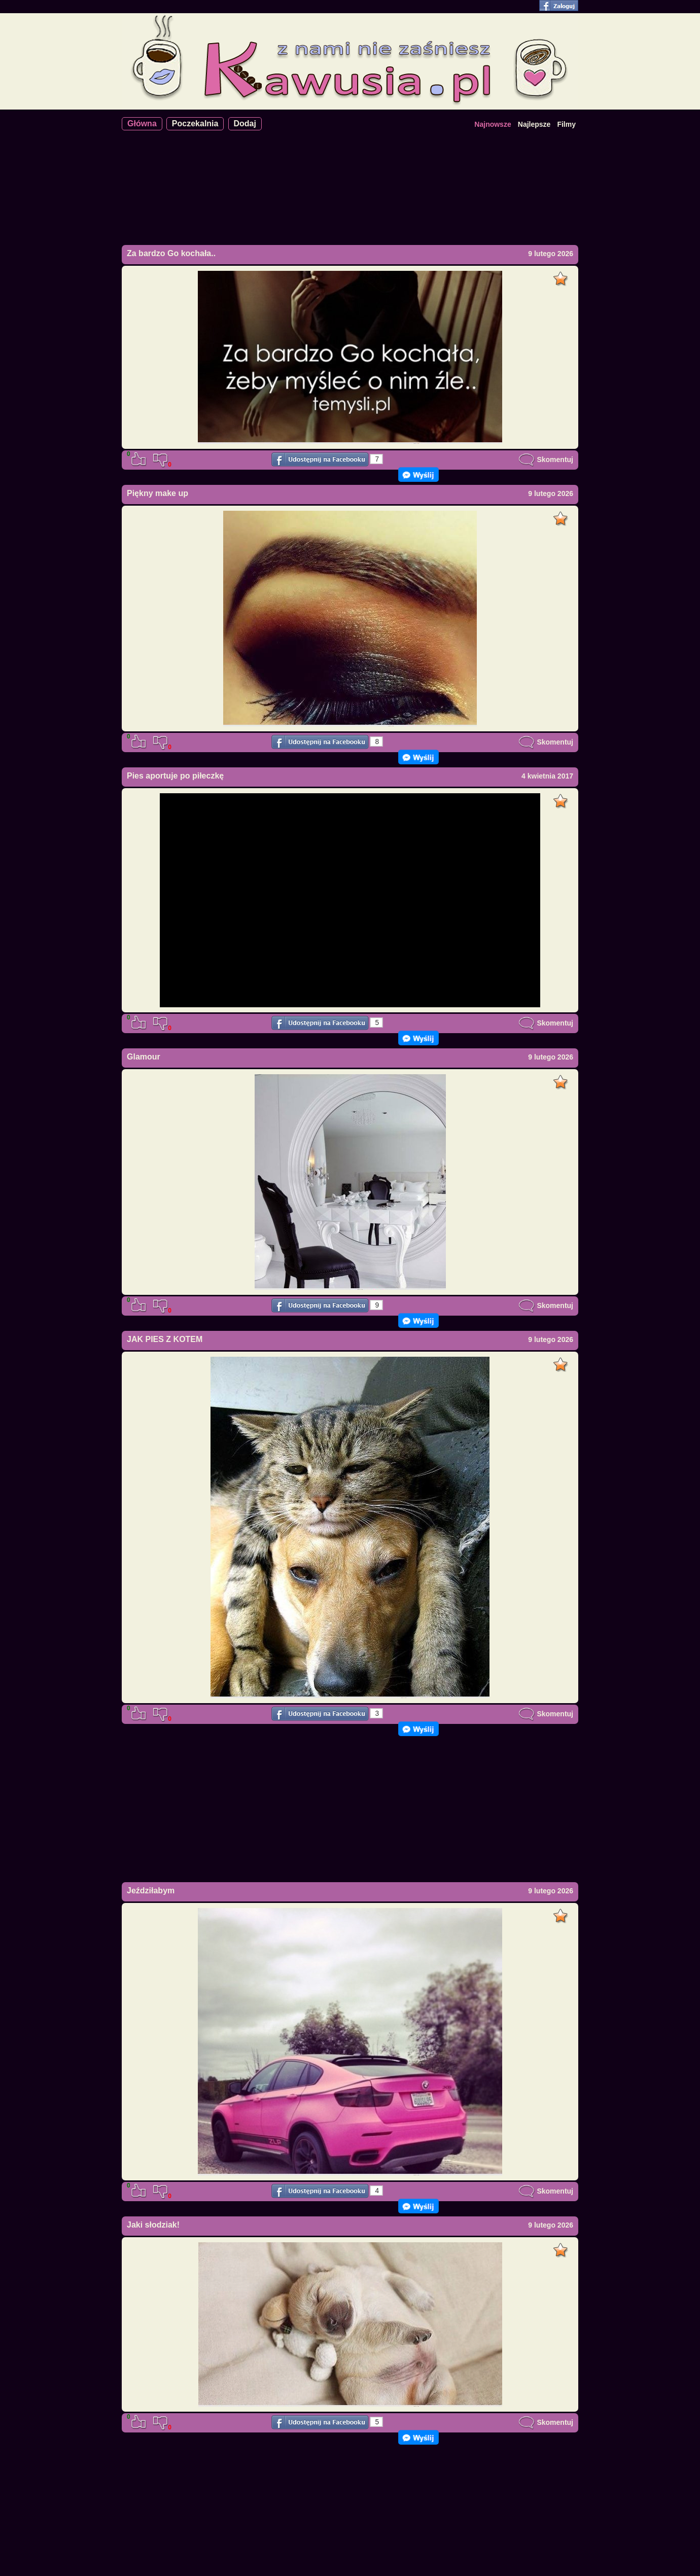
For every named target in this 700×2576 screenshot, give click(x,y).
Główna (142, 123)
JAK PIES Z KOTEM (164, 1339)
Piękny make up (157, 493)
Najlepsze (534, 124)
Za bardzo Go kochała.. (171, 253)
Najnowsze (492, 124)
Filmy (566, 124)
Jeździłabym (150, 1890)
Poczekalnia (195, 123)
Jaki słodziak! (153, 2224)
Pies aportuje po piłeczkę (175, 775)
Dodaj (245, 123)
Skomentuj (545, 459)
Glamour (143, 1056)
